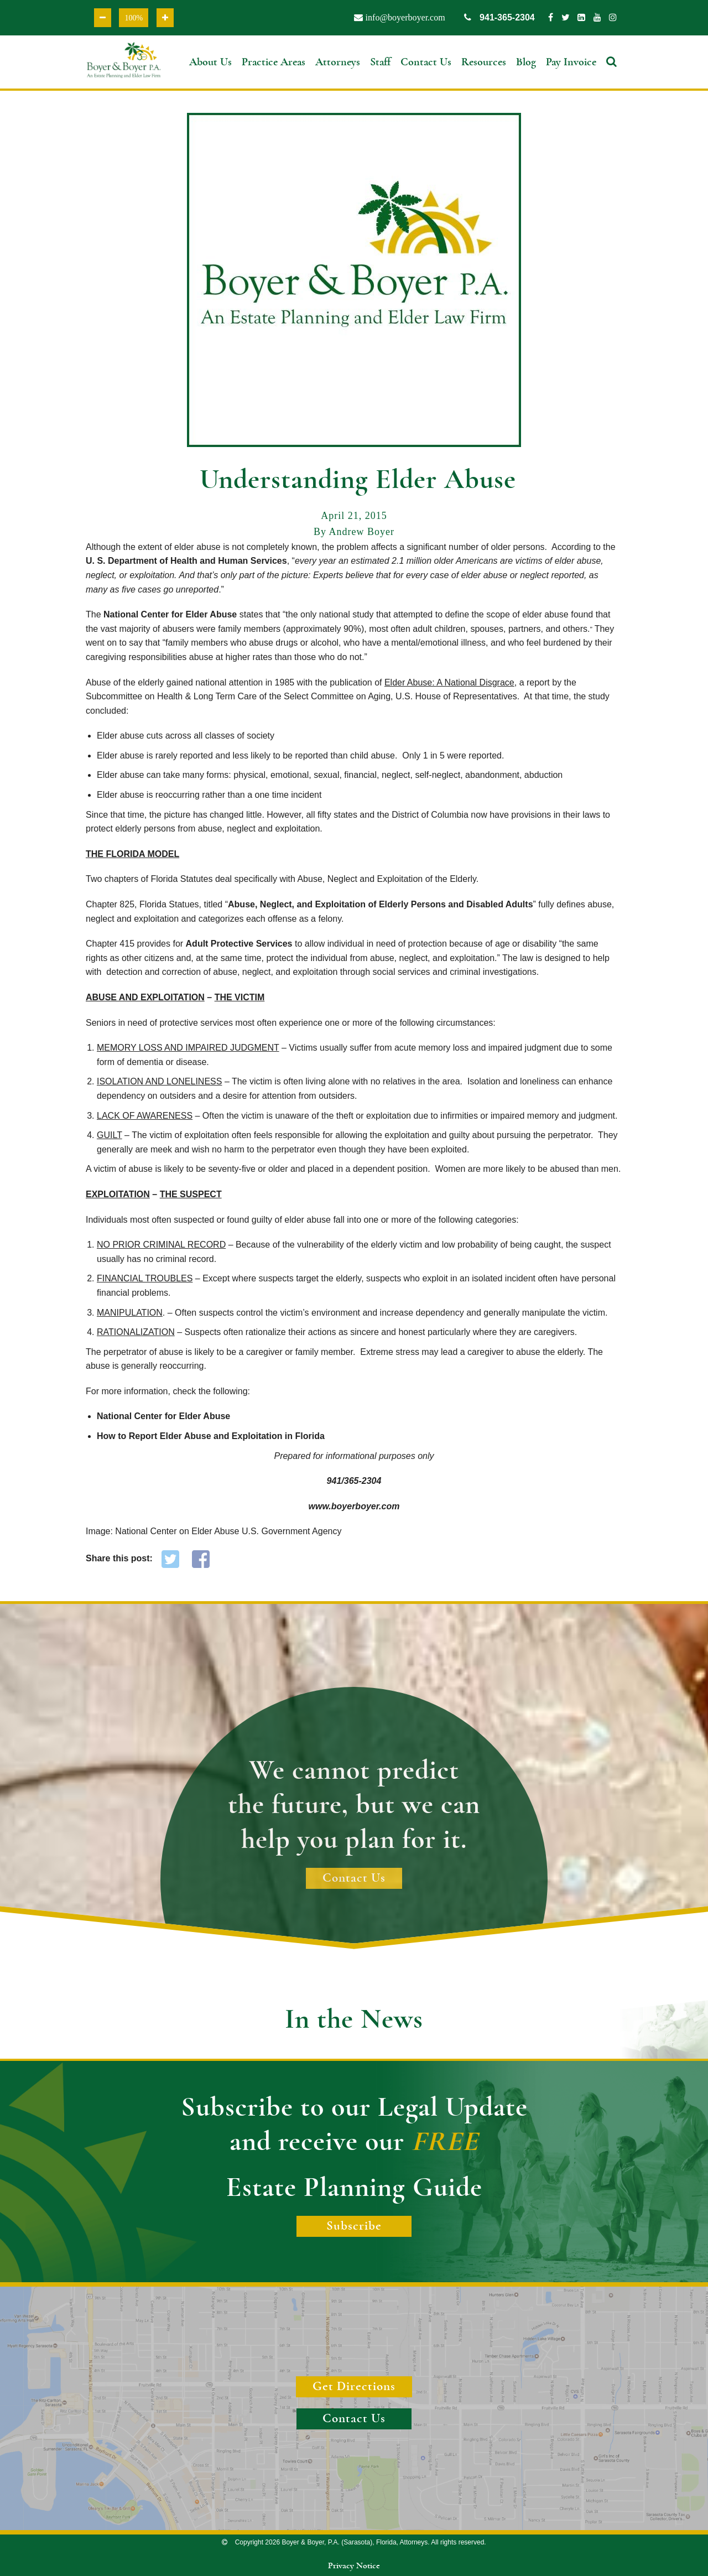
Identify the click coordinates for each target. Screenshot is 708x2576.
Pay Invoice (571, 61)
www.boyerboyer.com (354, 1506)
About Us (210, 61)
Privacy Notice (354, 2566)
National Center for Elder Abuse (170, 614)
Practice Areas (273, 61)
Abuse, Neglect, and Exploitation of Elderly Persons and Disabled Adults (380, 904)
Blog (526, 61)
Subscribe (354, 2226)
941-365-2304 (499, 17)
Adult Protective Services (239, 943)
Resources (483, 61)
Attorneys (337, 61)
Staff (380, 61)
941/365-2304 (354, 1481)
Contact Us (425, 61)
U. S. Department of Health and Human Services (186, 560)
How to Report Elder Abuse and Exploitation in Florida (211, 1436)
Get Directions (354, 2386)
